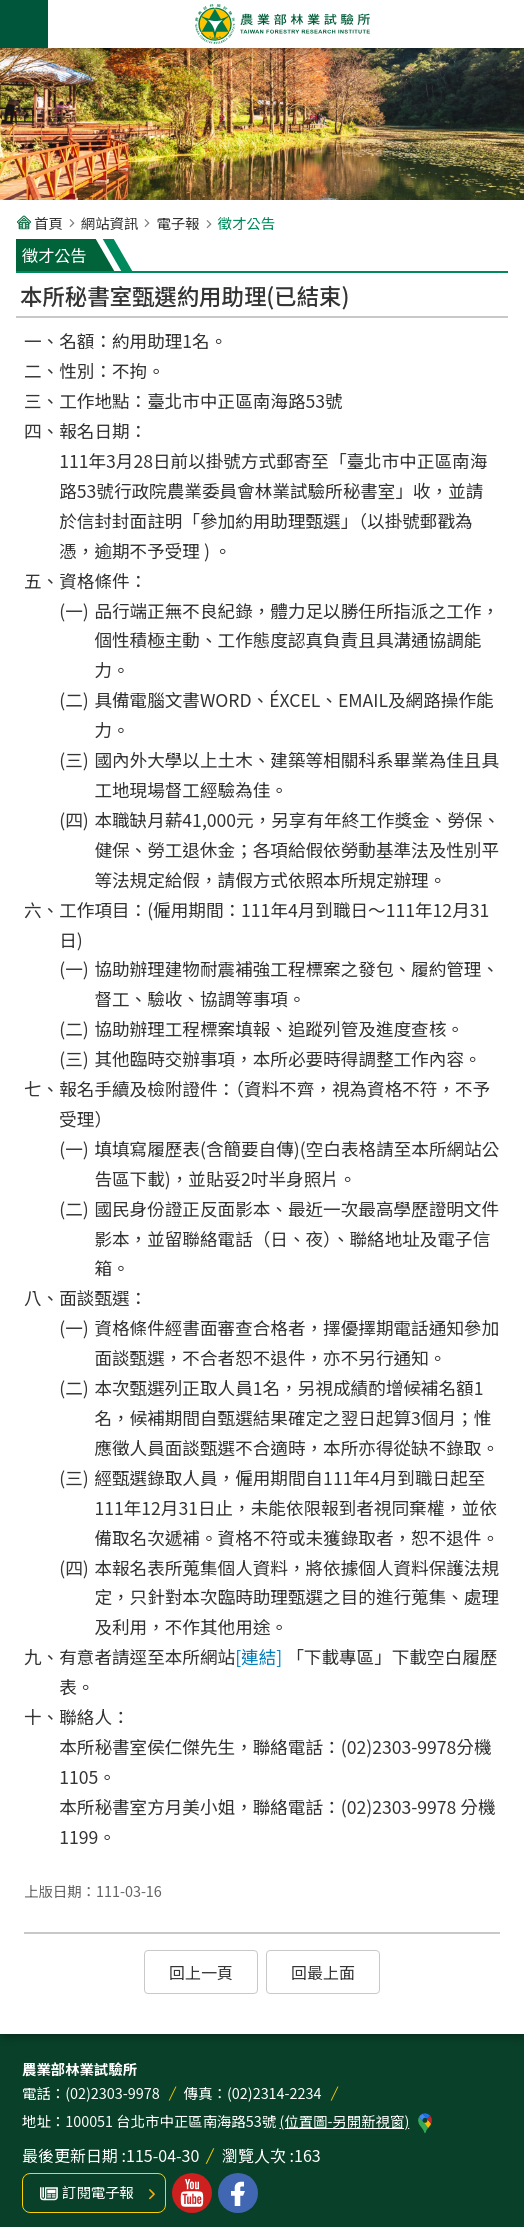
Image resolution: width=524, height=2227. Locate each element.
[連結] (258, 1656)
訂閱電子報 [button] (98, 2191)
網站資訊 (110, 222)
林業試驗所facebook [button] (238, 2193)
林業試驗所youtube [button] (192, 2193)
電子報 (177, 222)
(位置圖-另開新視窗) (344, 2120)
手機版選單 (24, 24)
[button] (201, 1972)
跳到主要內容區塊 (10, 10)
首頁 (48, 222)
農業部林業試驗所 (282, 24)
